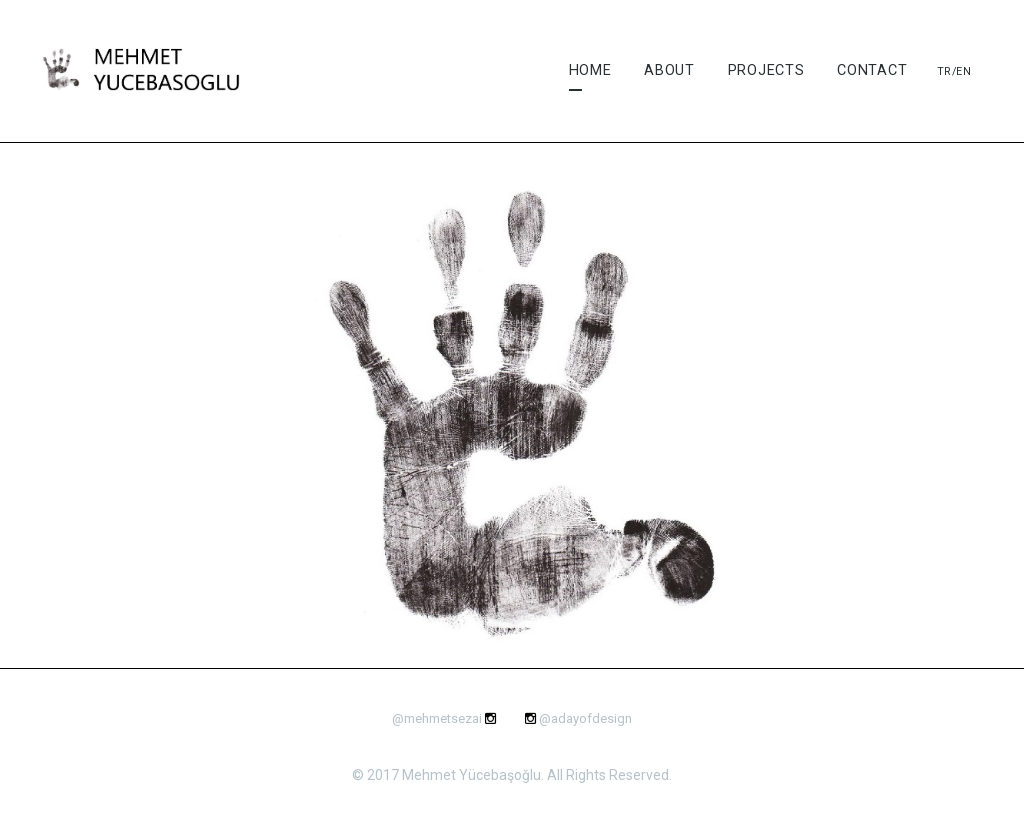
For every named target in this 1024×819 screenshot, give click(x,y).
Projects (766, 70)
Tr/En (954, 71)
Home (590, 70)
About (669, 70)
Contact (872, 70)
